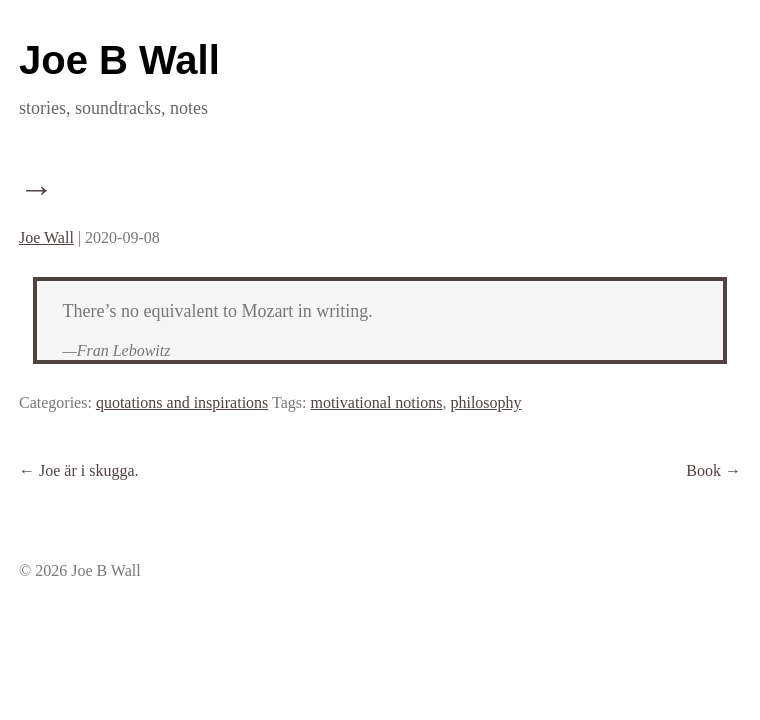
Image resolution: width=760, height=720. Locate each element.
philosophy (485, 402)
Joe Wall (46, 237)
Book (713, 470)
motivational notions (376, 402)
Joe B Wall (119, 60)
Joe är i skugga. (79, 470)
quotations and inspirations (182, 402)
